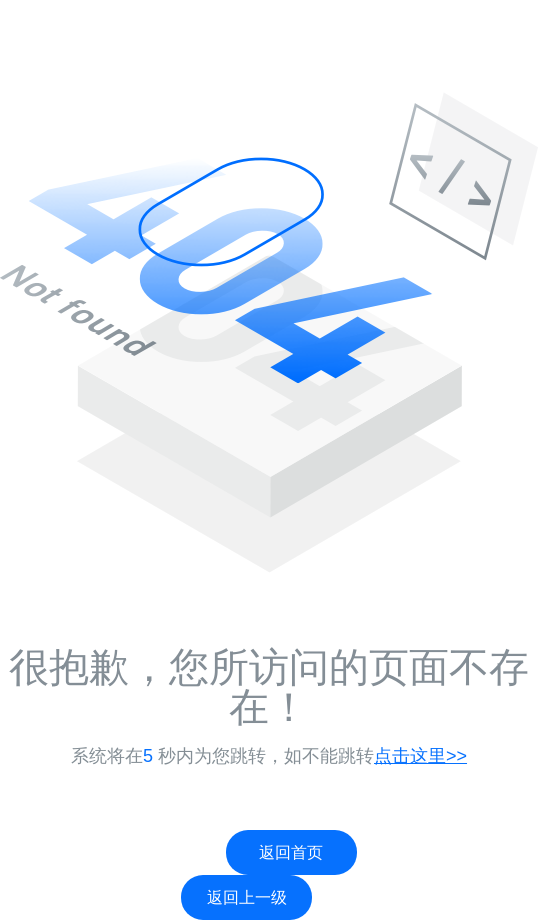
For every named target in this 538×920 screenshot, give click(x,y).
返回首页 (291, 852)
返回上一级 (247, 897)
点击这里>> (420, 756)
